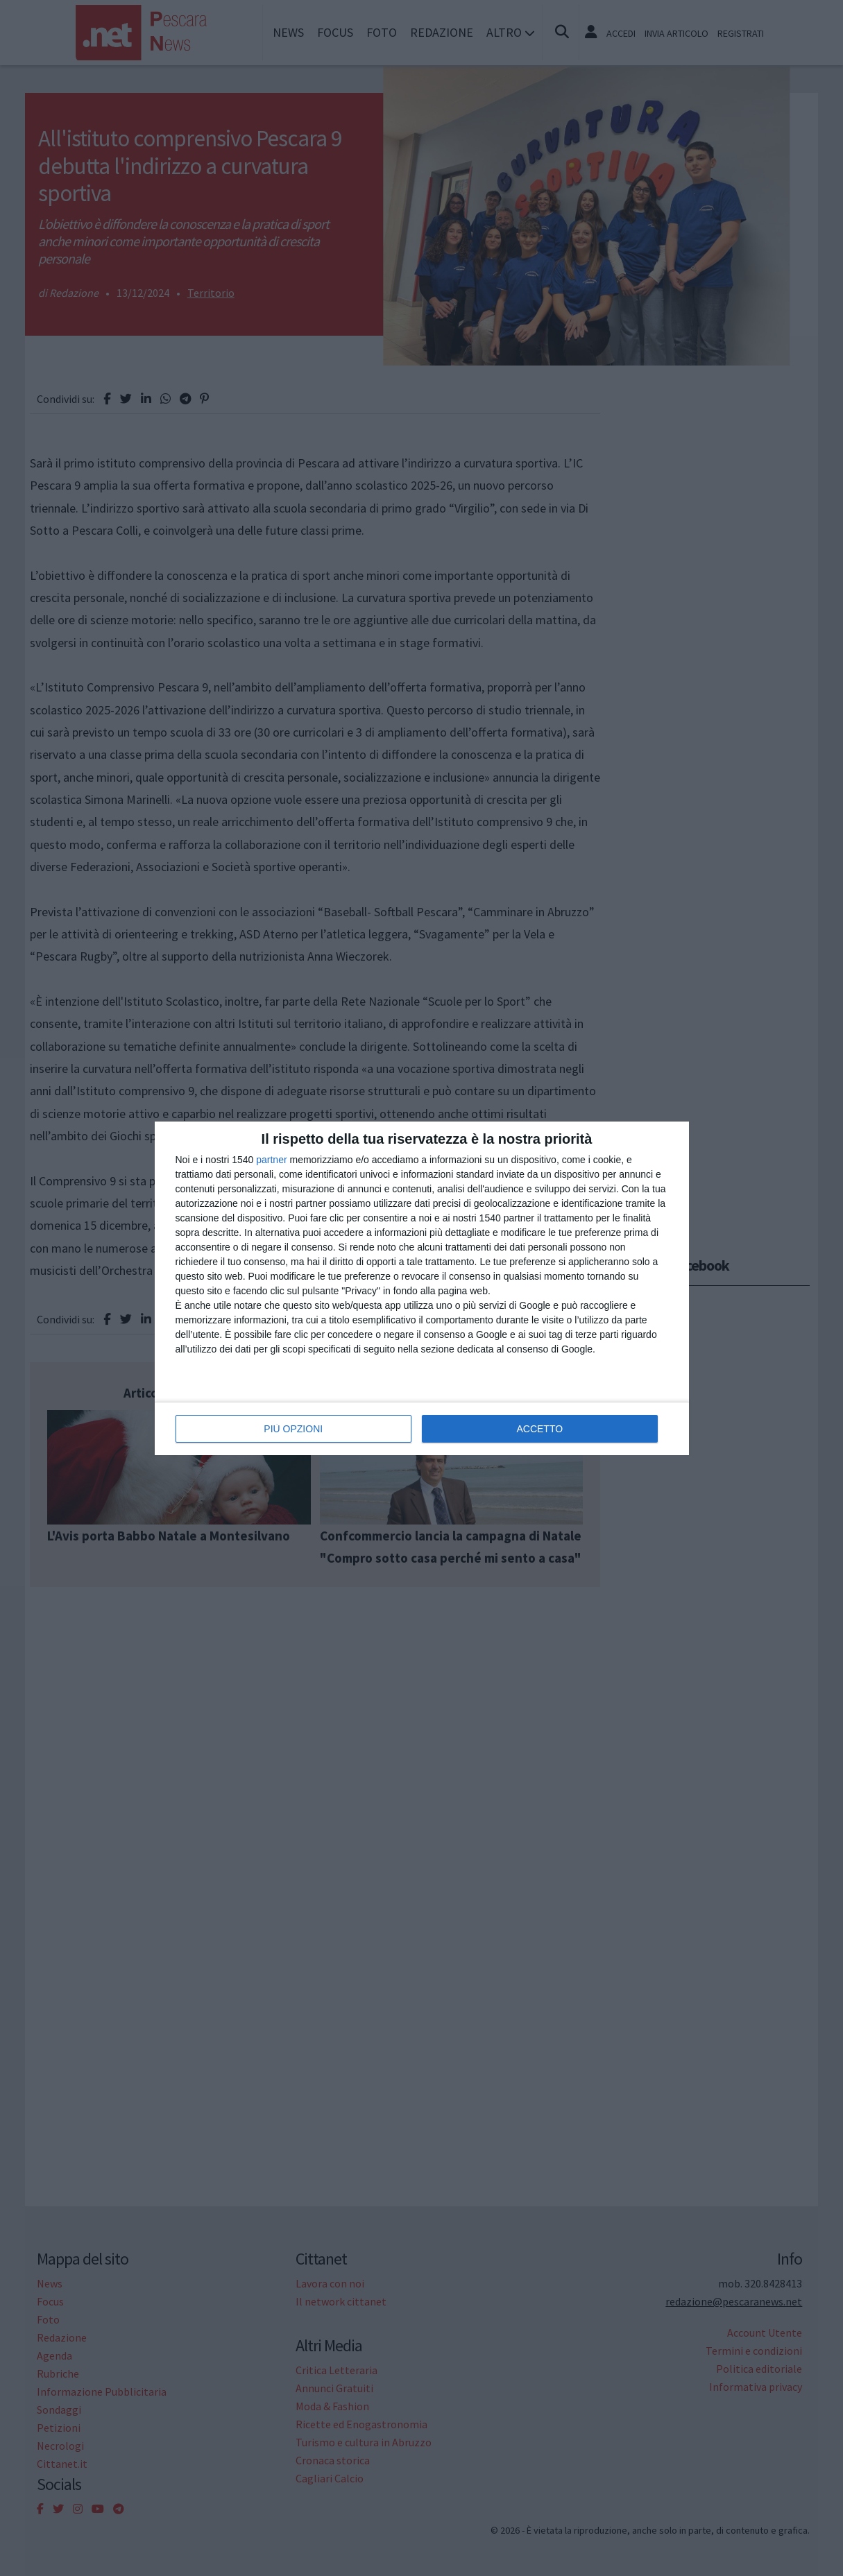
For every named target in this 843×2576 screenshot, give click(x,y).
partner (271, 1160)
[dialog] (422, 1288)
